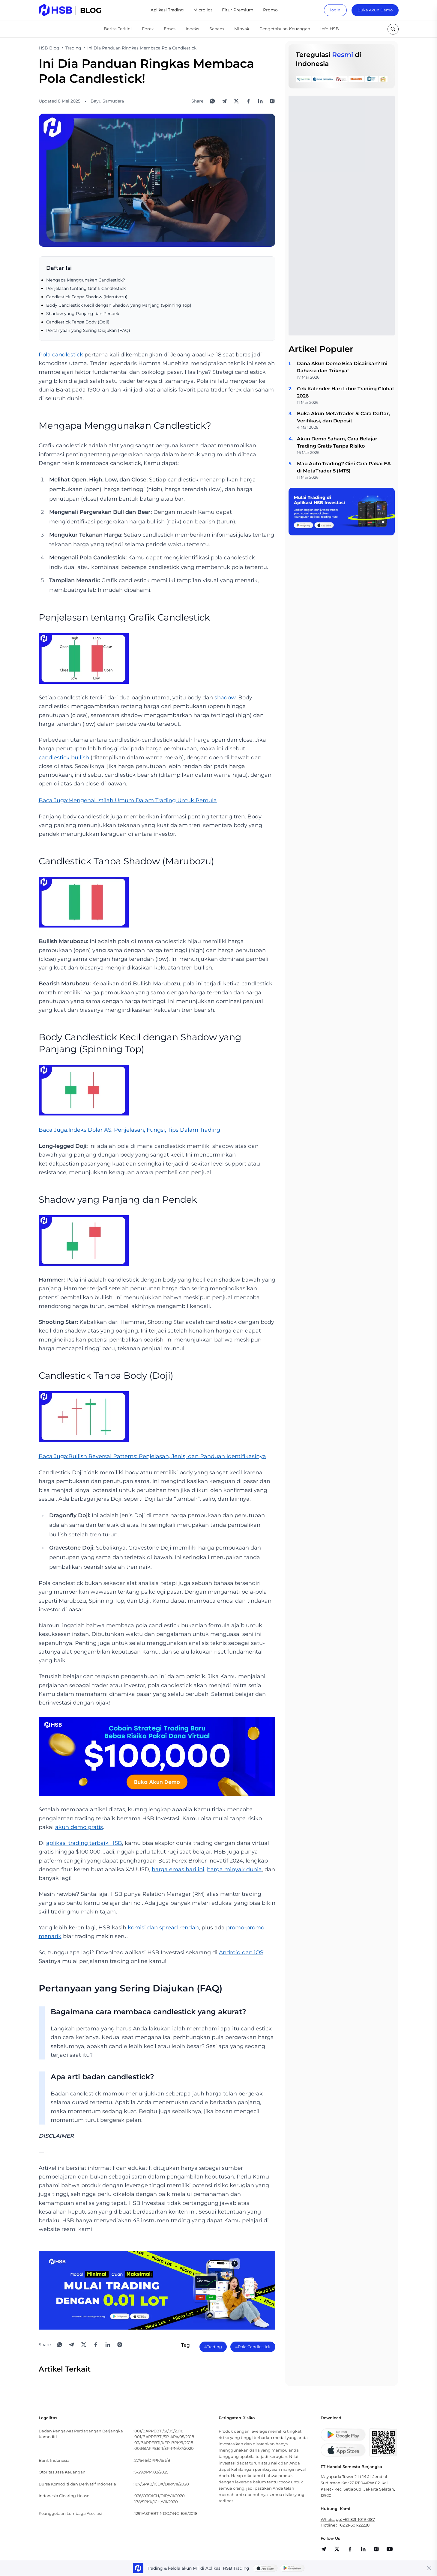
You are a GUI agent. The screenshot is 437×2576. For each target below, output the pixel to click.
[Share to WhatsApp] (212, 101)
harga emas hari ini (178, 1869)
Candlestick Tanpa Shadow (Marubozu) (86, 296)
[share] (337, 2549)
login (335, 9)
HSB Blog (49, 48)
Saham (216, 28)
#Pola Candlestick (253, 2346)
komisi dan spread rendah (163, 1927)
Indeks (192, 28)
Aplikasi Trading (167, 10)
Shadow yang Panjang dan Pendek (82, 313)
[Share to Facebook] (248, 101)
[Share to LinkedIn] (260, 101)
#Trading (213, 2346)
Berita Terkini (118, 28)
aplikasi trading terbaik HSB (84, 1843)
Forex (148, 28)
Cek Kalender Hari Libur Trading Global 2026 (345, 392)
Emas (169, 28)
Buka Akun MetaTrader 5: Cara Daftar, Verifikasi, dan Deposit (343, 417)
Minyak (241, 28)
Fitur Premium (237, 10)
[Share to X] (236, 101)
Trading (73, 48)
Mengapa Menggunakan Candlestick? (85, 280)
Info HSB (329, 28)
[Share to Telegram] (224, 101)
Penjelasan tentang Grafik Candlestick (86, 288)
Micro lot (202, 10)
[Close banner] (429, 2568)
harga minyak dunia (234, 1869)
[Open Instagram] (272, 101)
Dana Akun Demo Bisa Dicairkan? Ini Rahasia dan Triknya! (342, 367)
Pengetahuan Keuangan (284, 28)
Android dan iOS (241, 1952)
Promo (270, 10)
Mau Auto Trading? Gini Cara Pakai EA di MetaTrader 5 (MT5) (344, 467)
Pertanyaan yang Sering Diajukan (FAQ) (88, 330)
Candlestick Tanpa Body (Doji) (77, 322)
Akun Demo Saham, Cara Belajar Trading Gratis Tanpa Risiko (337, 442)
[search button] (393, 29)
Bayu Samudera (107, 101)
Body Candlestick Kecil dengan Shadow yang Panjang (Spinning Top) (118, 305)
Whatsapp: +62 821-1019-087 (348, 2519)
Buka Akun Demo (375, 9)
